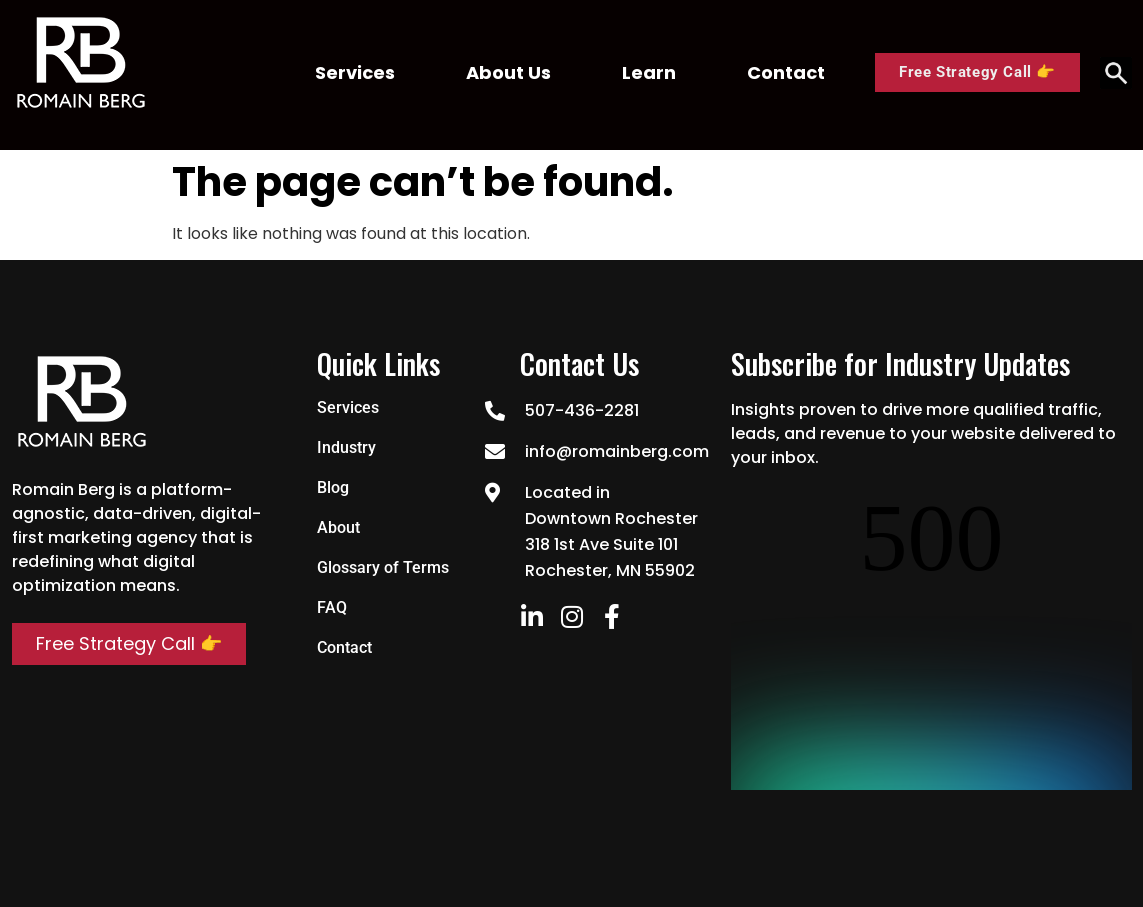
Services (355, 72)
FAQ (332, 607)
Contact (786, 72)
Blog (333, 487)
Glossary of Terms (383, 567)
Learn (649, 72)
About (338, 527)
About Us (508, 72)
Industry (346, 447)
